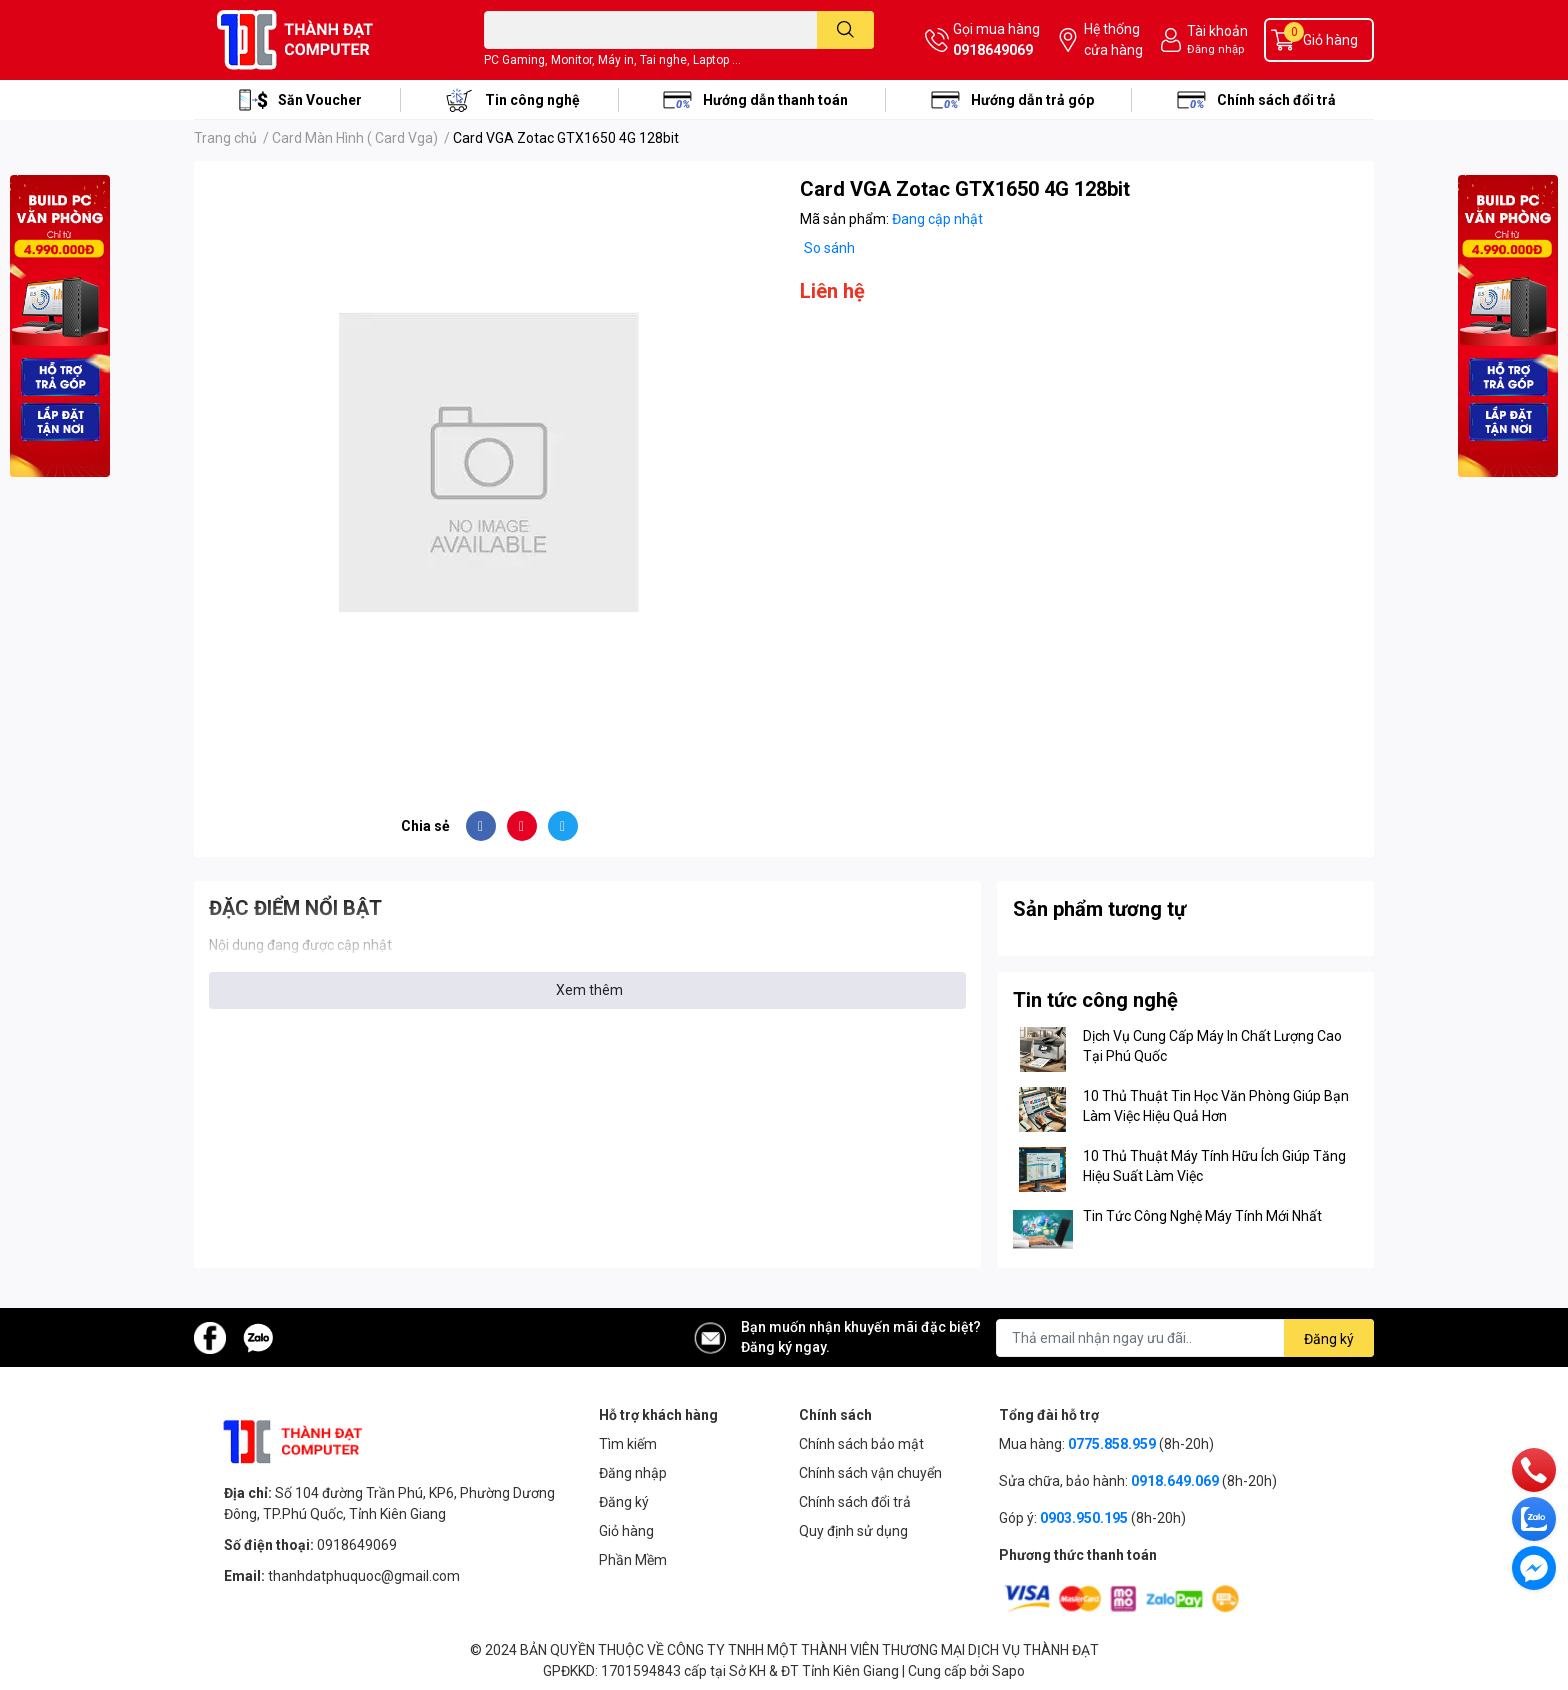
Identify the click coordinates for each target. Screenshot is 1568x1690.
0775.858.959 (1112, 1444)
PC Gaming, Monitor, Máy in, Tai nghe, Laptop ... (612, 60)
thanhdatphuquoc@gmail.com (364, 1576)
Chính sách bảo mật (861, 1444)
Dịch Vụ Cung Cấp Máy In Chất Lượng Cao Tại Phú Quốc (1212, 1046)
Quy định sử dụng (853, 1531)
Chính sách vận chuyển (870, 1473)
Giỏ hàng (626, 1531)
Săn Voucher (320, 100)
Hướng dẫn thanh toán (775, 100)
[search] (845, 30)
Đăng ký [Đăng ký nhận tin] (1329, 1339)
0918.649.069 (1175, 1481)
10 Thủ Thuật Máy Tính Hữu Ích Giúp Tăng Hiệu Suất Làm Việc (1214, 1166)
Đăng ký (624, 1502)
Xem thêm (589, 990)
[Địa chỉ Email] (1185, 1338)
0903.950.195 (1084, 1518)
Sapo (1008, 1671)
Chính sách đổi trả (1276, 100)
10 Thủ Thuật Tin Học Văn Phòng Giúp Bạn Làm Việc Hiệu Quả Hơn (1216, 1106)
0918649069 (993, 50)
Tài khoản (1217, 31)
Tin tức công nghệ (1095, 1000)
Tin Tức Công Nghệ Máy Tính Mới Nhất (1202, 1216)
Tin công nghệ (532, 100)
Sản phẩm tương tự (1099, 909)
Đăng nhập (1215, 49)
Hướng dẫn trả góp (1032, 100)
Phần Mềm (633, 1560)
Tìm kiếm (628, 1444)
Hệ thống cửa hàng (1113, 39)
